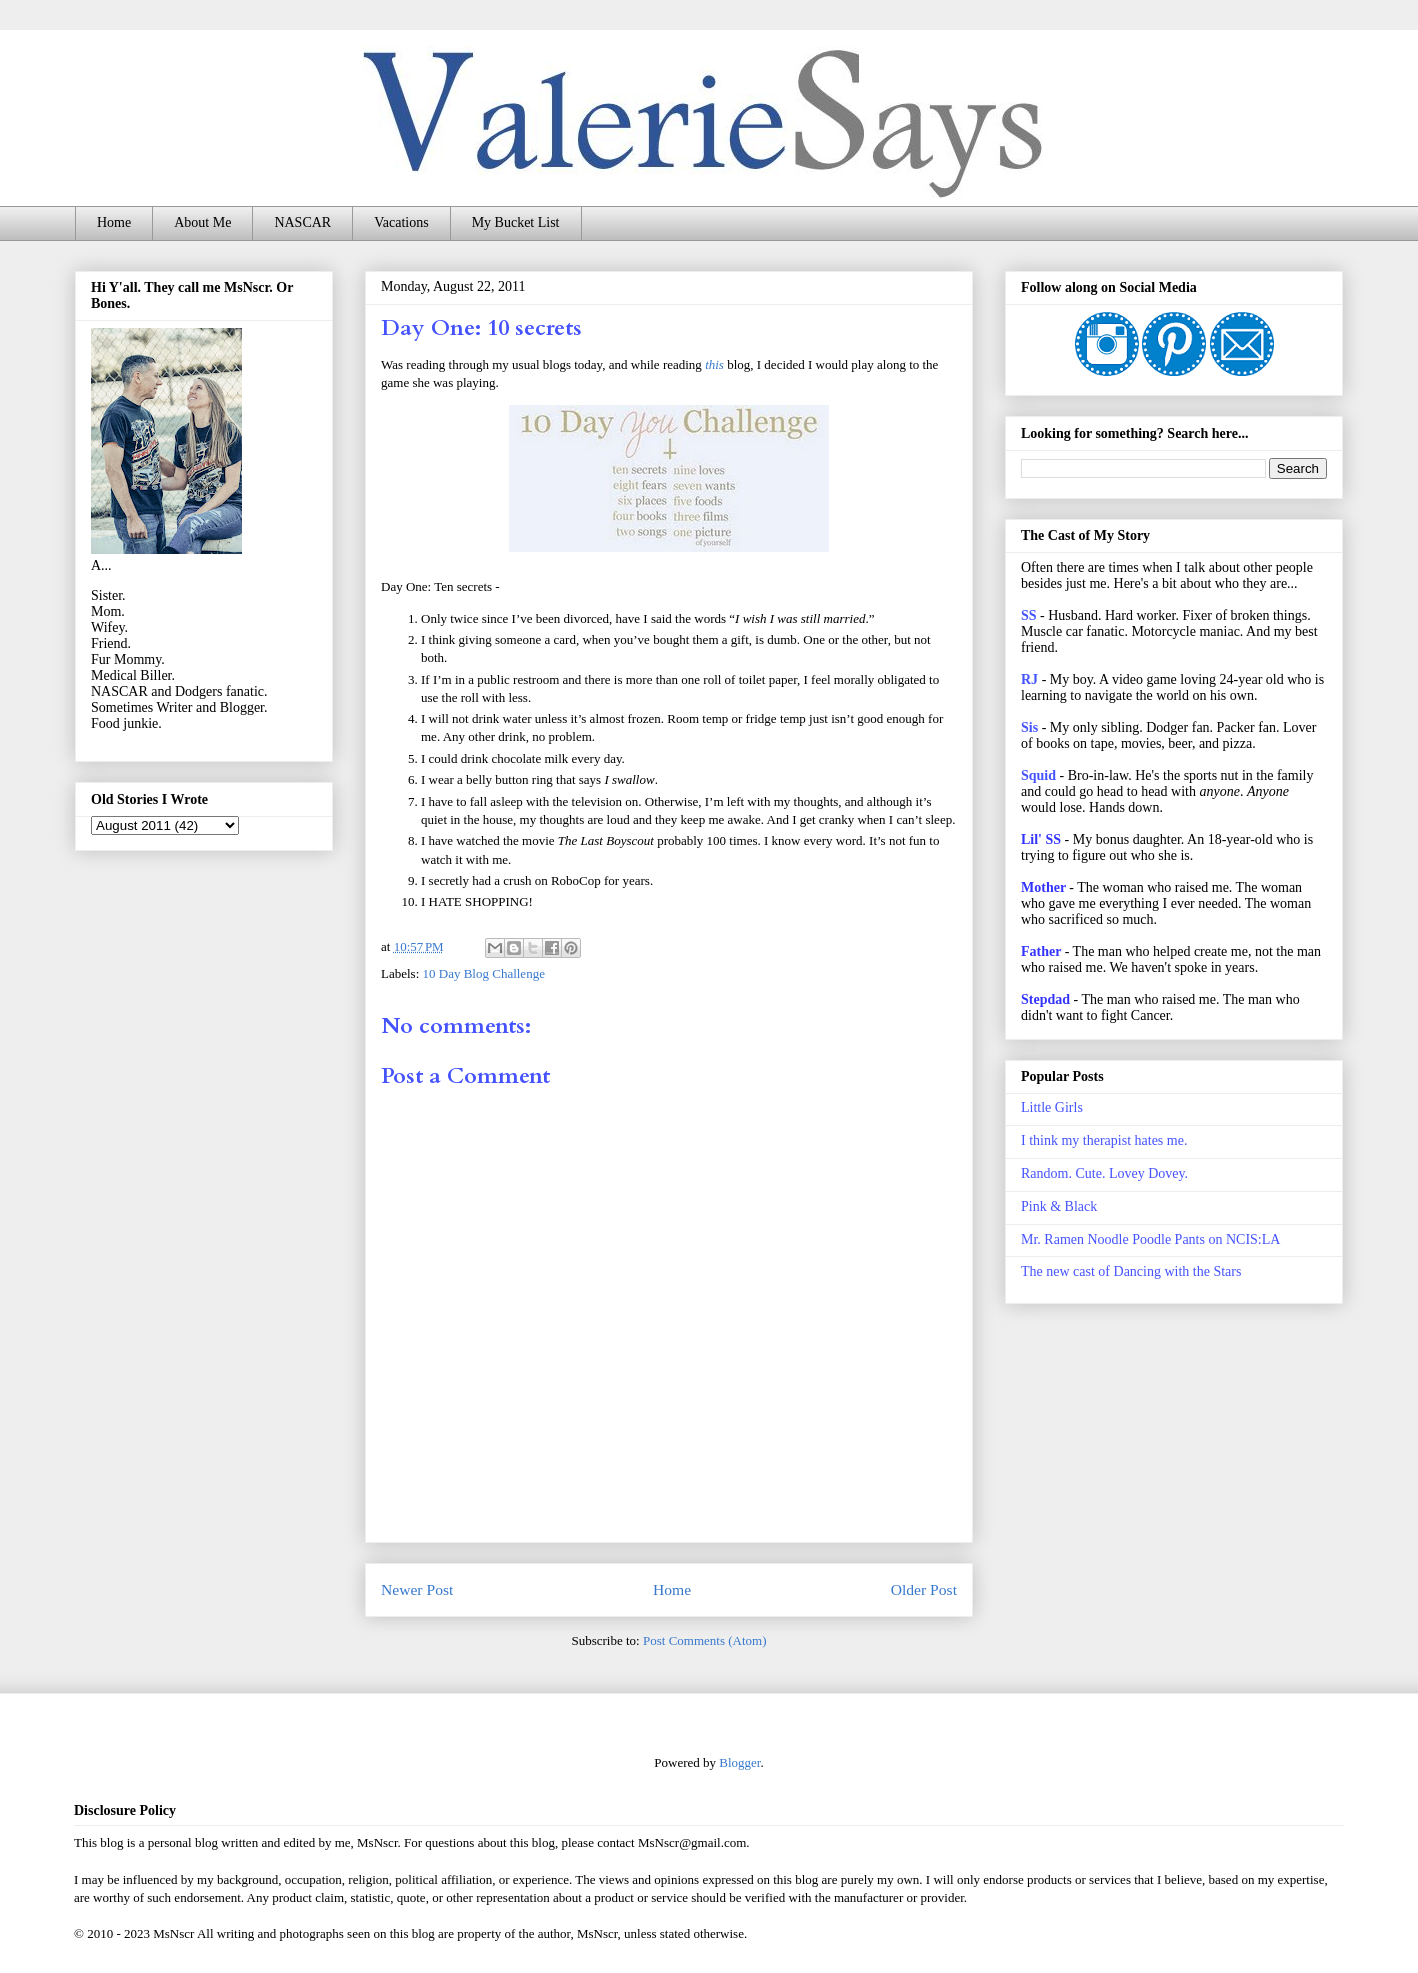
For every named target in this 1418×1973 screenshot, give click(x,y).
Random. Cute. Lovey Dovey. (1104, 1173)
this (714, 364)
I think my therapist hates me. (1104, 1140)
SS (1029, 615)
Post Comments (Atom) (705, 1640)
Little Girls (1052, 1107)
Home (114, 222)
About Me (202, 222)
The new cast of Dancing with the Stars (1131, 1271)
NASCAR (302, 222)
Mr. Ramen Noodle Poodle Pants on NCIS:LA (1150, 1239)
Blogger (739, 1762)
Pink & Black (1059, 1206)
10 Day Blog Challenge (484, 973)
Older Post (924, 1589)
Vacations (401, 222)
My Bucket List (516, 222)
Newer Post (417, 1589)
